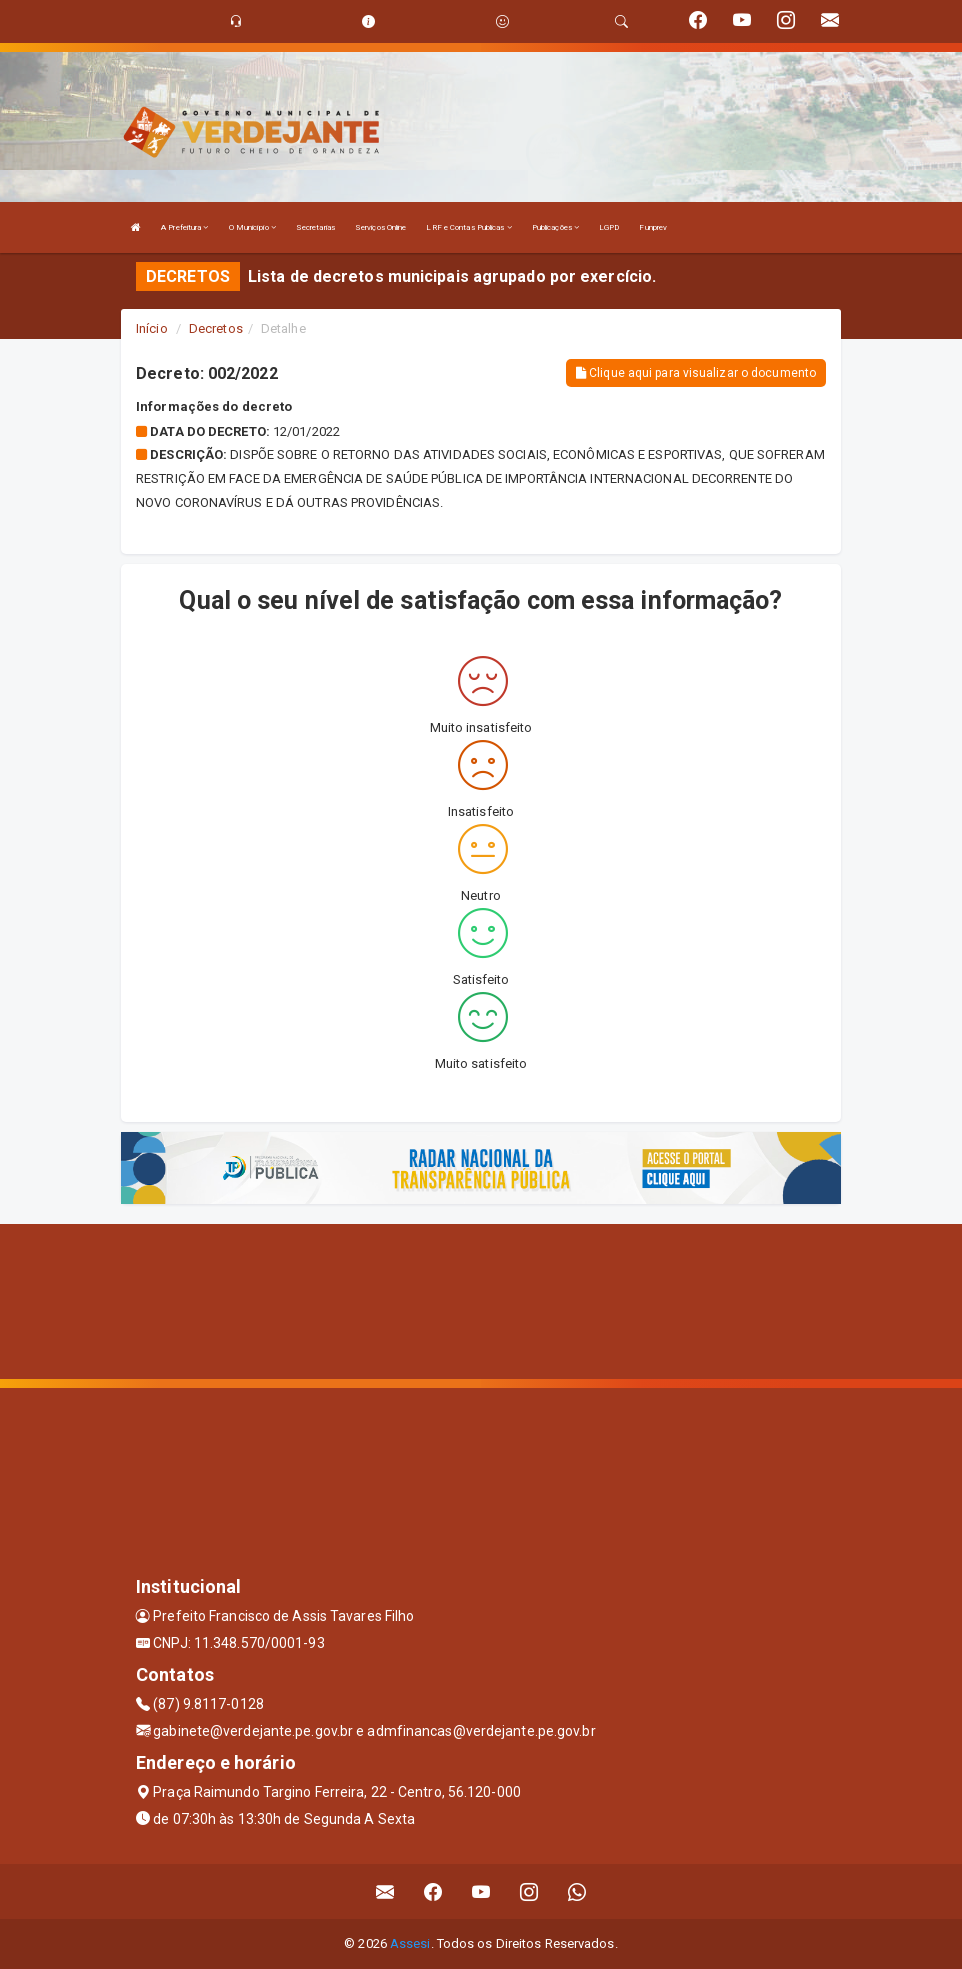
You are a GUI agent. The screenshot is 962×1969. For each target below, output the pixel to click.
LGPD (609, 227)
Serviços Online (381, 227)
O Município (252, 227)
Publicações (555, 227)
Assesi (410, 1943)
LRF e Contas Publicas (468, 227)
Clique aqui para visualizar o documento (696, 373)
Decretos (216, 328)
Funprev (653, 227)
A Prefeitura (184, 227)
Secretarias (315, 227)
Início (152, 328)
